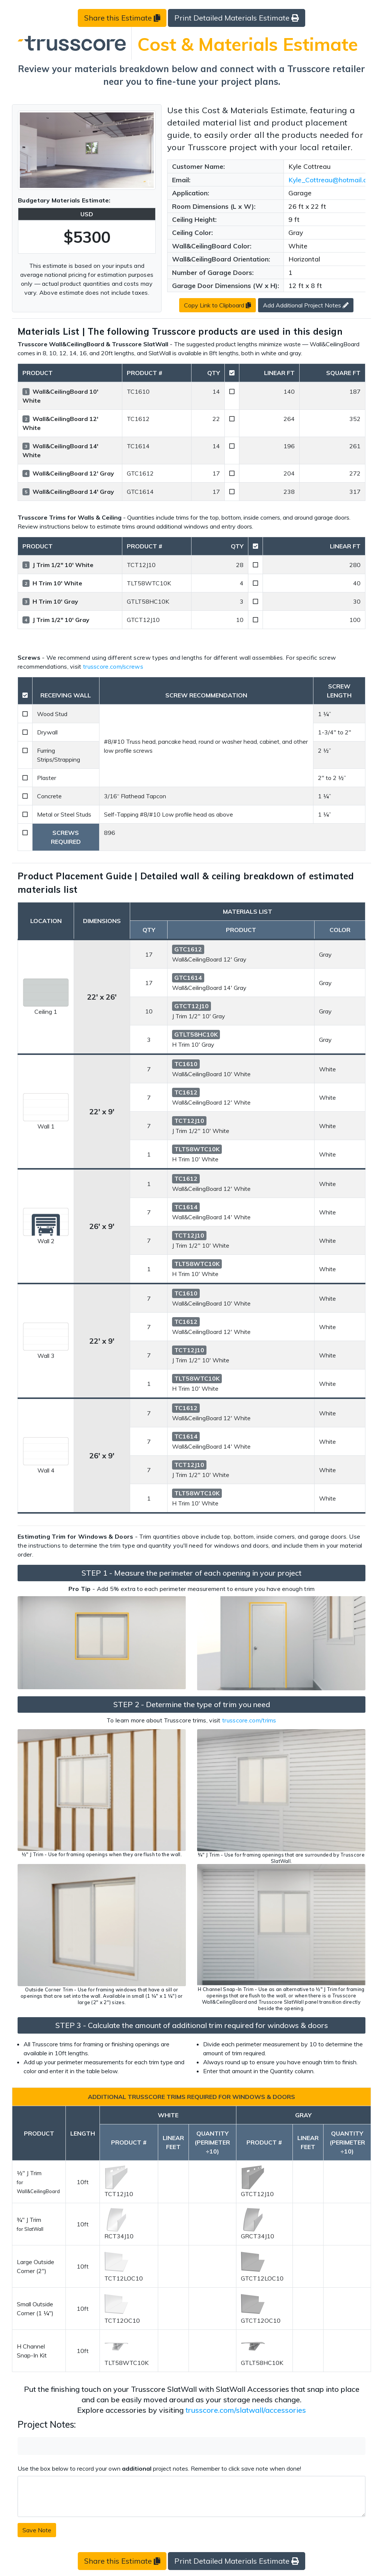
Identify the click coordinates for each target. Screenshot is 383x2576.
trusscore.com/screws (113, 666)
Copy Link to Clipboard (217, 305)
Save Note (36, 2530)
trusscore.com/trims (249, 1720)
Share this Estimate (122, 17)
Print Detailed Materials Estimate (236, 17)
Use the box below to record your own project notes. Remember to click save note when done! (159, 2468)
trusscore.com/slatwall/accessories (246, 2410)
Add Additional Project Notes (306, 305)
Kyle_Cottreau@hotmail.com (332, 180)
